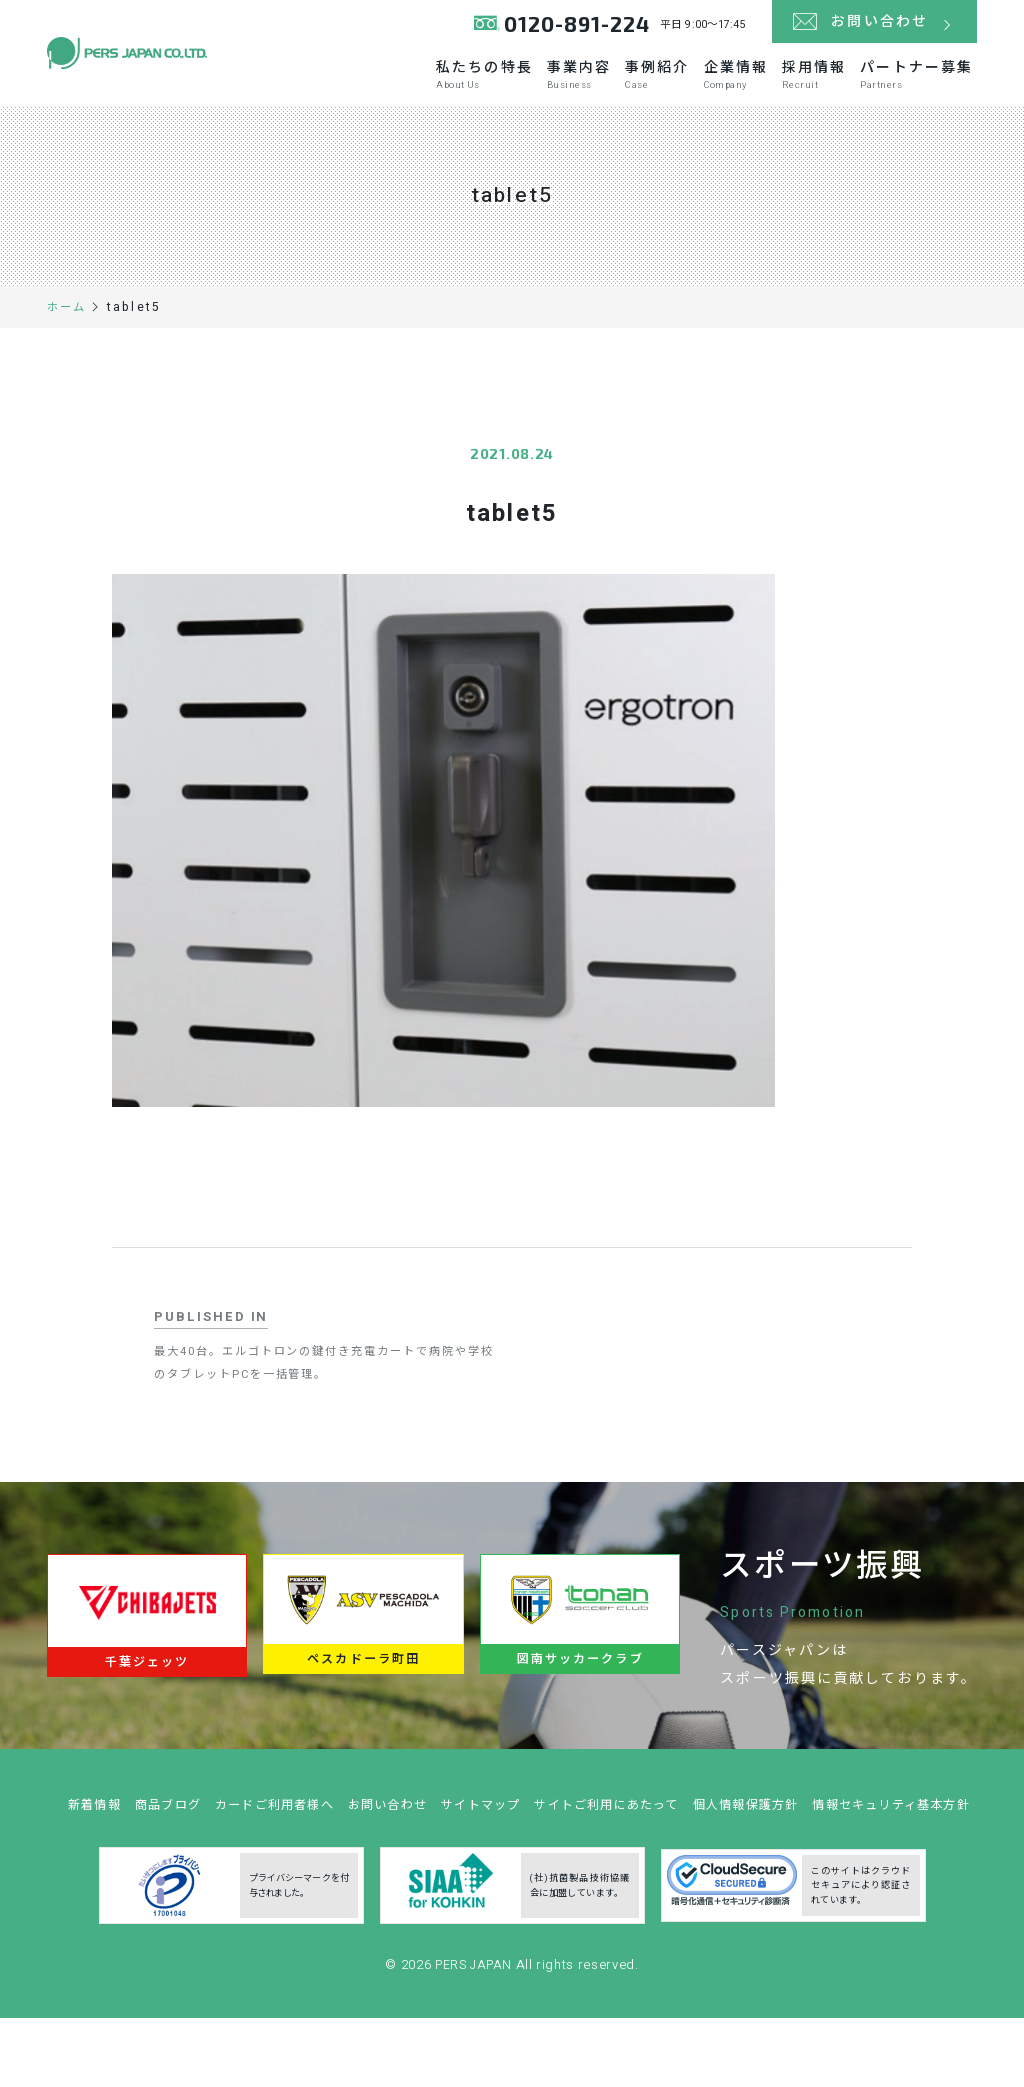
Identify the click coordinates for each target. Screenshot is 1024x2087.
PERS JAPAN (475, 2040)
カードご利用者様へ (348, 1845)
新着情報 (155, 1845)
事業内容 (559, 92)
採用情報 (812, 92)
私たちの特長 (459, 92)
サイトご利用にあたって (704, 1845)
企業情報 (728, 92)
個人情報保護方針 (853, 1845)
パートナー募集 (921, 92)
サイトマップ (569, 1845)
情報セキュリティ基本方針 (519, 1880)
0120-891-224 (575, 29)
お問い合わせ (470, 1845)
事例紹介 (643, 92)
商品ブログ (234, 1845)
